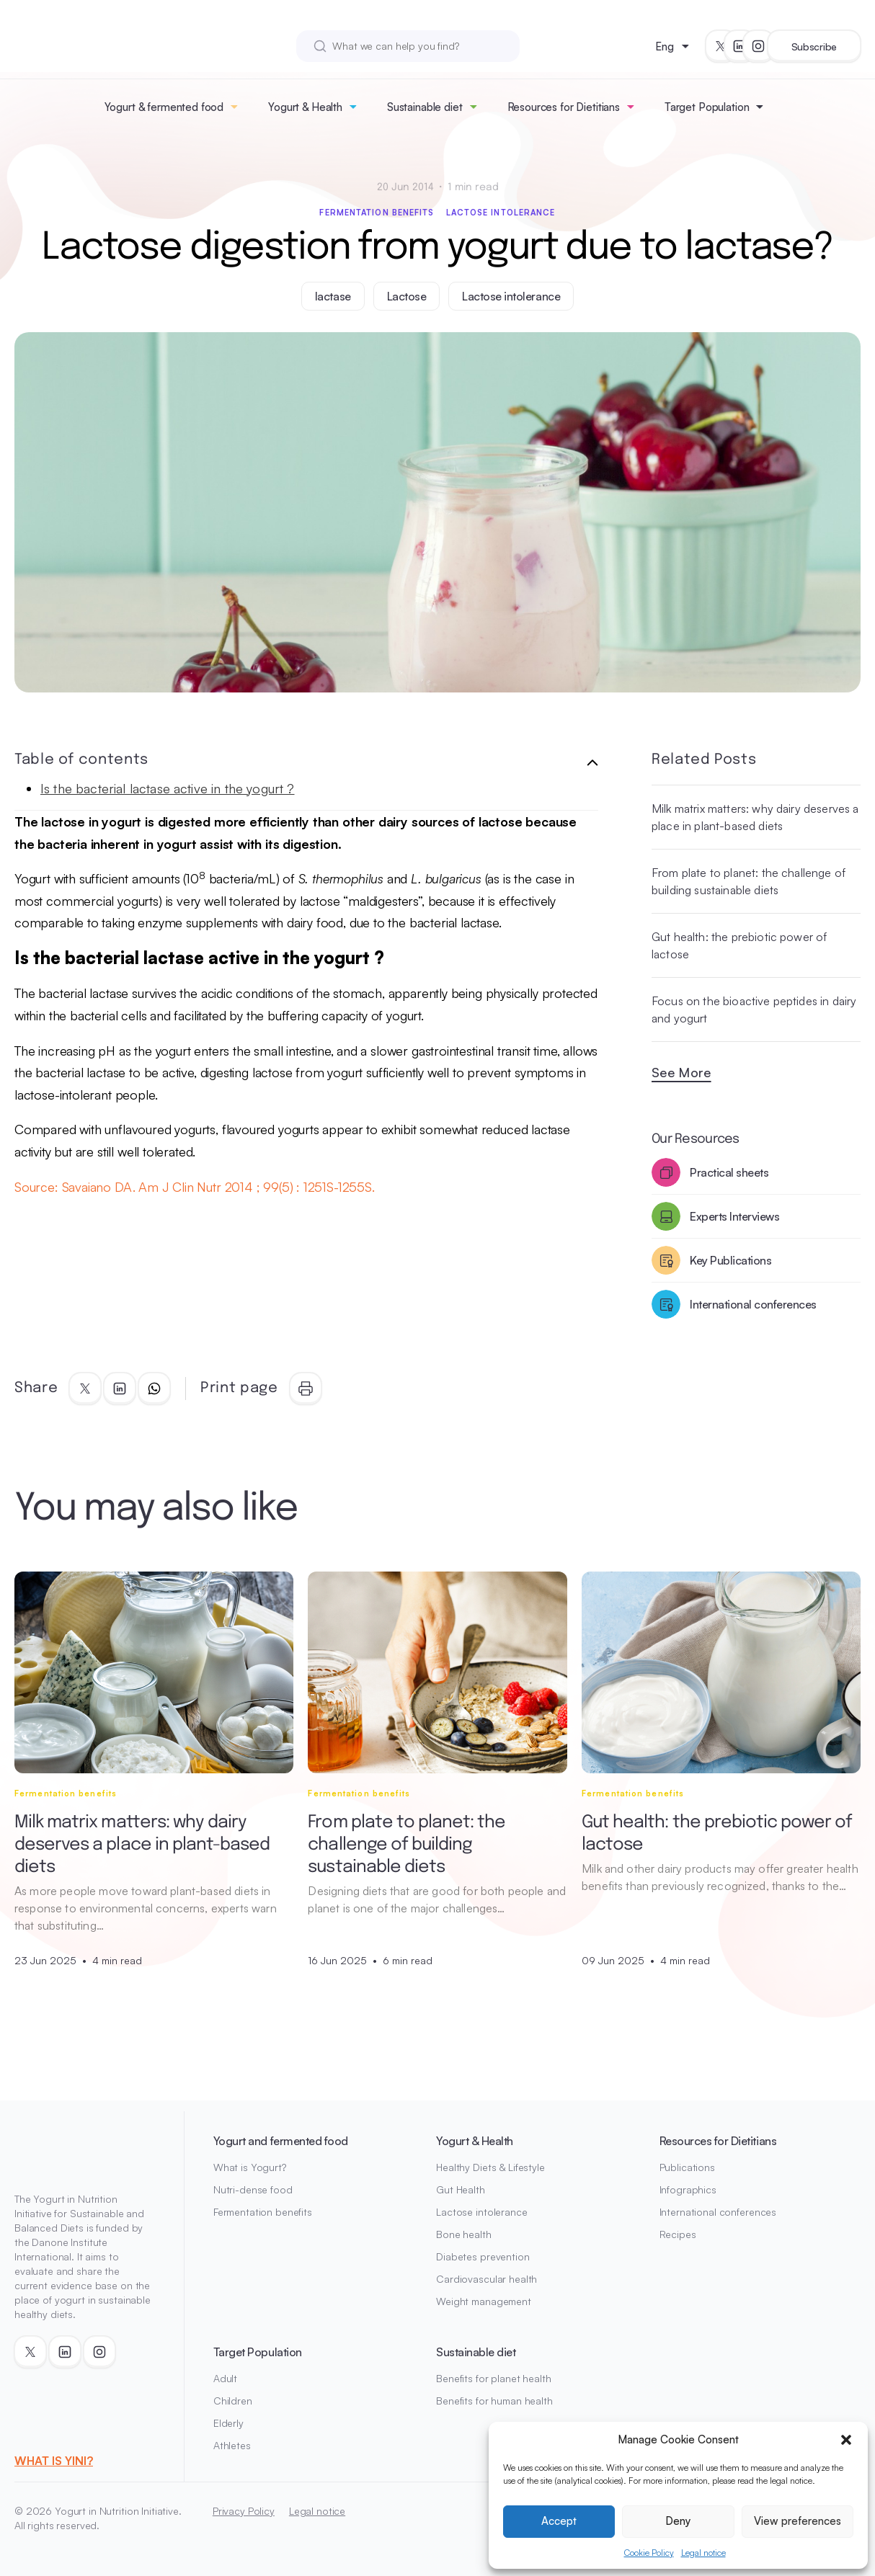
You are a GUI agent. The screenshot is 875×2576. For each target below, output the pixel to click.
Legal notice (703, 2552)
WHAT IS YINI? (53, 2461)
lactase (333, 296)
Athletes (232, 2445)
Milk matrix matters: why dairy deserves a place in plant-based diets (755, 817)
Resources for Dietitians (563, 107)
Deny (677, 2521)
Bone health (463, 2234)
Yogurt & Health (305, 107)
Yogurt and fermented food (280, 2141)
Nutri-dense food (253, 2189)
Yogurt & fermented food (164, 107)
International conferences (718, 2212)
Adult (225, 2378)
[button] (846, 2440)
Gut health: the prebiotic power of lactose (739, 945)
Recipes (677, 2234)
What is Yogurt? (249, 2167)
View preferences (797, 2521)
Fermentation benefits (376, 213)
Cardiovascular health (486, 2279)
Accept (559, 2521)
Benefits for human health (494, 2400)
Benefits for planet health (493, 2378)
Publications (687, 2167)
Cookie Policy (649, 2552)
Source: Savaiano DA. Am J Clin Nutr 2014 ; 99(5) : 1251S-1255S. (194, 1187)
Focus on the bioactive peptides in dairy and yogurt (754, 1009)
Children (232, 2400)
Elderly (228, 2423)
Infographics (687, 2189)
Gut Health (460, 2189)
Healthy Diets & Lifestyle (490, 2167)
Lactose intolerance (501, 213)
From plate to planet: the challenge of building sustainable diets (748, 881)
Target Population (707, 107)
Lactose (407, 296)
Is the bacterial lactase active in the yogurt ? (167, 788)
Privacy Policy (244, 2511)
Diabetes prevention (482, 2256)
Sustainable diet (425, 107)
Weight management (483, 2301)
